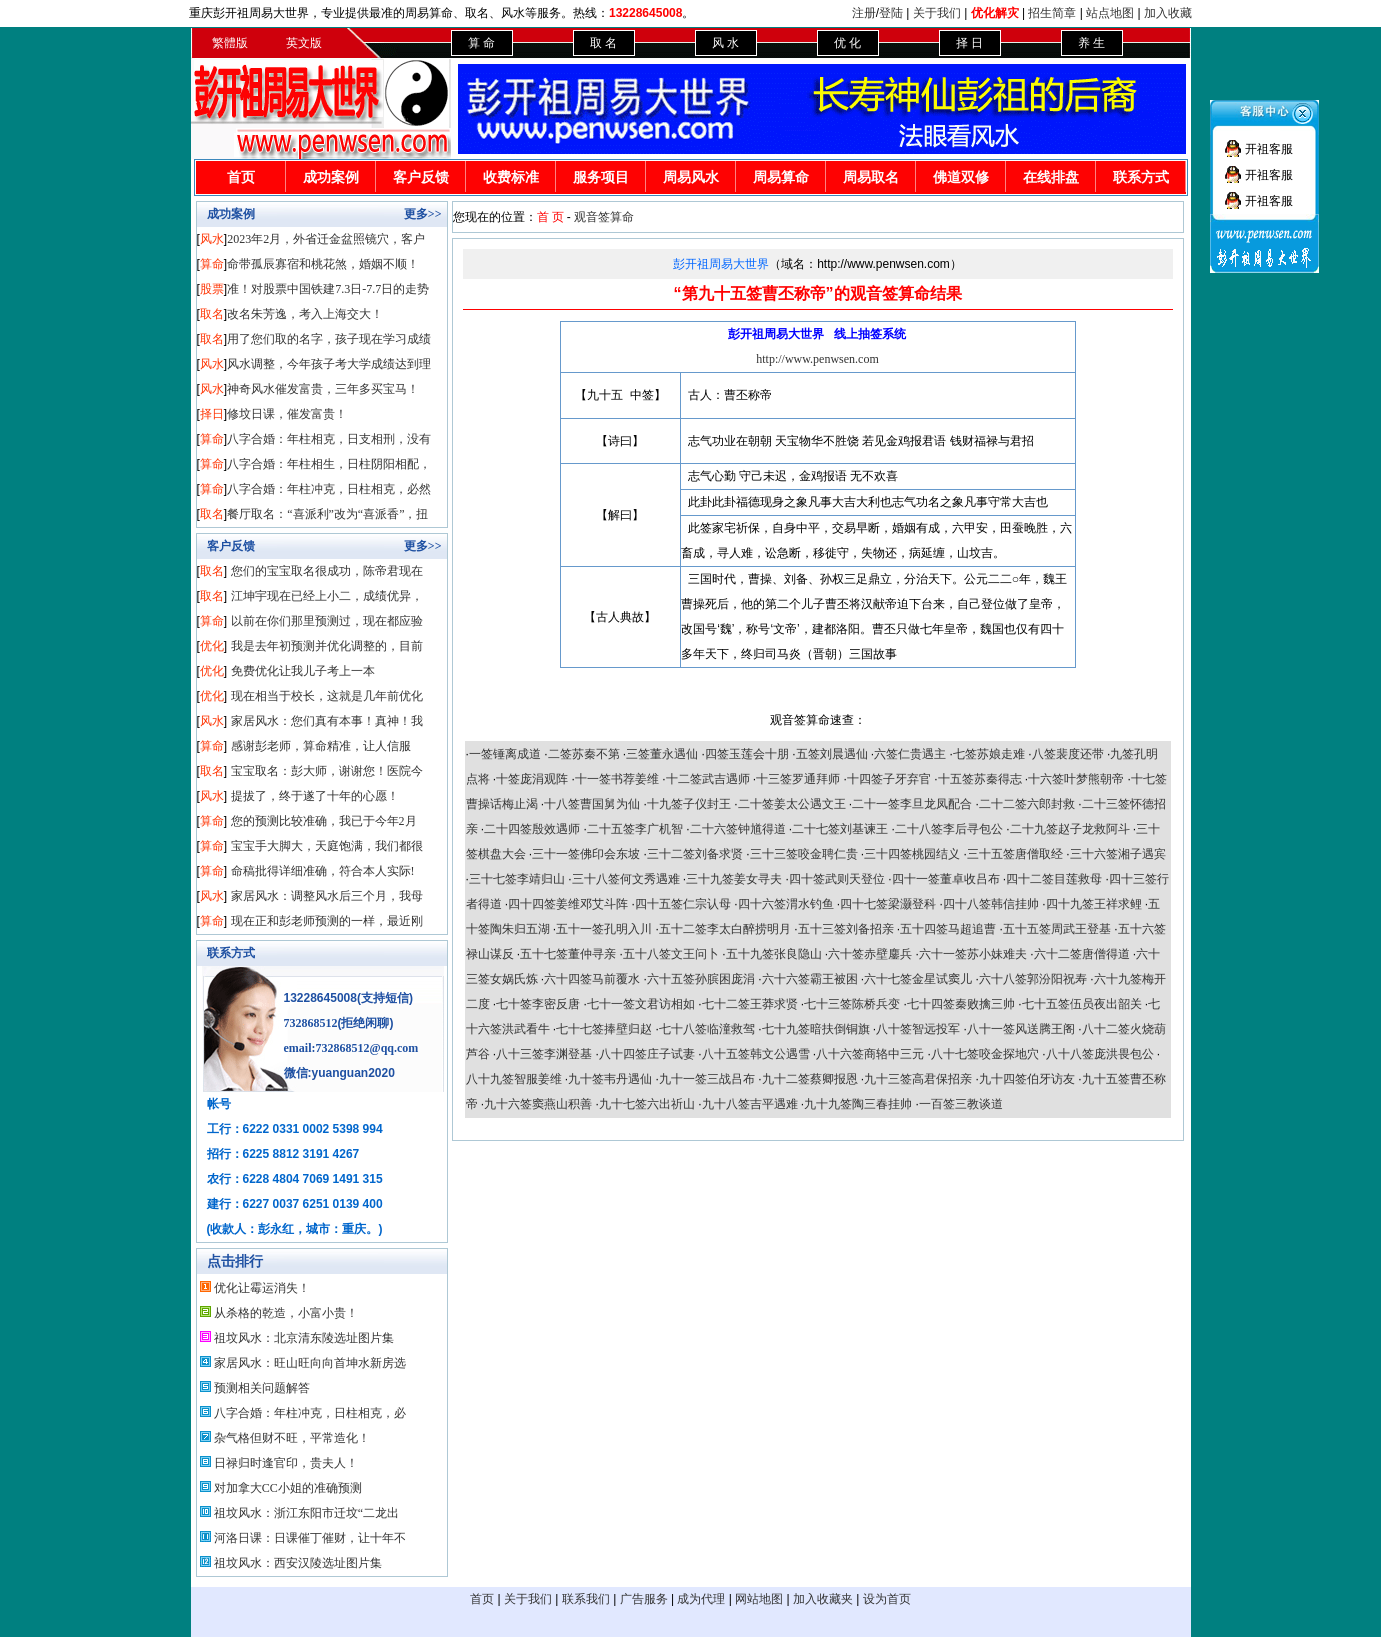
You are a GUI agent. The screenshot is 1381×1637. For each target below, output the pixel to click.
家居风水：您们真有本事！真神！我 (327, 721)
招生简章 (1052, 13)
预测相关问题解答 (262, 1388)
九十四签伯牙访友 (1027, 1079)
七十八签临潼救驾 (707, 1029)
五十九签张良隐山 (774, 954)
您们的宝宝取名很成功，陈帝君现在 (327, 571)
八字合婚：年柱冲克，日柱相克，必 (310, 1413)
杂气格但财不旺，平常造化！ (292, 1438)
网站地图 (759, 1599)
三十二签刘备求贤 (695, 854)
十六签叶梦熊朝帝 (1076, 779)
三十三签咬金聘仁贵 (804, 854)
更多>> (423, 214)
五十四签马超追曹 (948, 929)
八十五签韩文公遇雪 (756, 1054)
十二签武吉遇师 (708, 779)
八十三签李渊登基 (544, 1054)
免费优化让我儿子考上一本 (303, 671)
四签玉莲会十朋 (747, 754)
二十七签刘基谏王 (840, 829)
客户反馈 (421, 177)
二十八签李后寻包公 (949, 829)
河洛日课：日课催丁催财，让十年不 (310, 1538)
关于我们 (937, 13)
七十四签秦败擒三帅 (961, 1004)
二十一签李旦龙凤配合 (912, 804)
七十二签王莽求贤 (750, 1004)
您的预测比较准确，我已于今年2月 (324, 821)
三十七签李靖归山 (517, 879)
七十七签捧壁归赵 (604, 1029)
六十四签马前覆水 (592, 979)
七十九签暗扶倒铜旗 (816, 1029)
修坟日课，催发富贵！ (287, 414)
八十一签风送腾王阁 (1021, 1029)
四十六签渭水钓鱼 (786, 904)
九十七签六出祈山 (647, 1104)
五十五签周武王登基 (1057, 929)
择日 (212, 414)
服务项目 (601, 177)
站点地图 (1110, 13)
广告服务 (644, 1599)
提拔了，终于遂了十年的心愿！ (315, 796)
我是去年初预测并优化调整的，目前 (327, 646)
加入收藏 (1168, 13)
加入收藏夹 (823, 1599)
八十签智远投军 (918, 1029)
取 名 (603, 43)
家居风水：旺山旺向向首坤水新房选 (310, 1363)
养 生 (1091, 43)
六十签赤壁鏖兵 (870, 954)
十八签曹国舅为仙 (592, 804)
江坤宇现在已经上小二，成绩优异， (327, 596)
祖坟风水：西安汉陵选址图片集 (298, 1563)
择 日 (969, 43)
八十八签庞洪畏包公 (1100, 1054)
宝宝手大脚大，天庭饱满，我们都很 (327, 846)
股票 (212, 289)
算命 (212, 264)
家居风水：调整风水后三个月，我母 (327, 896)
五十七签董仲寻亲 (568, 954)
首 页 (550, 217)
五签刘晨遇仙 (832, 754)
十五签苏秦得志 (980, 779)
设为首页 (887, 1599)
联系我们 (586, 1599)
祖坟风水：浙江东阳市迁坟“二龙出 (306, 1513)
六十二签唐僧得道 (1082, 954)
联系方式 (1141, 177)
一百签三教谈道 (961, 1104)
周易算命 (781, 177)
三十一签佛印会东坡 (586, 854)
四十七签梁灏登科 (888, 904)
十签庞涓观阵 (532, 779)
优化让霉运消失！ (262, 1288)
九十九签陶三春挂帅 (858, 1104)
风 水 (725, 43)
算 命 (481, 43)
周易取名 (871, 177)
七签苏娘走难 (989, 754)
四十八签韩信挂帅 (991, 904)
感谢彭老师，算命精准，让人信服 (321, 746)
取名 (212, 314)
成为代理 (701, 1599)
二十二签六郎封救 (1027, 804)
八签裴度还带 (1068, 754)
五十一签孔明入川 (604, 929)
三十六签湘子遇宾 (1118, 854)
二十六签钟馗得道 (738, 829)
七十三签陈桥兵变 (852, 1004)
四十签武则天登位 (837, 879)
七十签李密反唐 (538, 1004)
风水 (212, 239)
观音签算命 (604, 217)
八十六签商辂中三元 (870, 1054)
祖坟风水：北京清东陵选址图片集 (304, 1338)
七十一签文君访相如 (641, 1004)
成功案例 (331, 177)
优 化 (847, 43)
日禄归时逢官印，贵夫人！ (286, 1463)
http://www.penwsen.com (817, 359)
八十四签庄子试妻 (647, 1054)
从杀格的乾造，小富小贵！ (286, 1313)
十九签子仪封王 (689, 804)
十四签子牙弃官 (889, 779)
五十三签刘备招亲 (846, 929)
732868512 (311, 1023)
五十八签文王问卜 (671, 954)
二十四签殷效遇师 (532, 829)
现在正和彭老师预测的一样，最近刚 (327, 921)
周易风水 (691, 177)
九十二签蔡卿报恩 (810, 1079)
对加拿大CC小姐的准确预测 (288, 1488)
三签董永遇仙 (662, 754)
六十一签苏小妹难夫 (973, 954)
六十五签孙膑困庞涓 (701, 979)
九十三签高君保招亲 (918, 1079)
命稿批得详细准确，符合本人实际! (323, 871)
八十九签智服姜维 (514, 1079)
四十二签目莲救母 (1054, 879)
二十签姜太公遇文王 (792, 804)
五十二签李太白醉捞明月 (725, 929)
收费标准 (511, 177)
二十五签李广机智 (635, 829)
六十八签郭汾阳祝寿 (1033, 979)
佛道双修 (961, 177)
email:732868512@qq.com (351, 1048)
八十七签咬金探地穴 (985, 1054)
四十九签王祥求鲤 (1094, 904)
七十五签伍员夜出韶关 (1082, 1004)
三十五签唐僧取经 (1015, 854)
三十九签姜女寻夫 (734, 879)
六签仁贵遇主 (910, 754)
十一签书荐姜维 (617, 779)
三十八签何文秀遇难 (626, 879)
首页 (241, 177)
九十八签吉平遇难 (750, 1104)
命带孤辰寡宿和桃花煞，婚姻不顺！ (323, 264)
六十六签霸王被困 (810, 979)
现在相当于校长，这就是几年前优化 (327, 696)
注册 (864, 13)
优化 (212, 646)
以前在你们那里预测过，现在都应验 (327, 621)
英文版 (304, 43)
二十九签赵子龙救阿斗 (1070, 829)
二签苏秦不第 (584, 754)
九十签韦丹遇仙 (610, 1079)
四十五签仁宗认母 (683, 904)
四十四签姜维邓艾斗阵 (568, 904)
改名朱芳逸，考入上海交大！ (305, 314)
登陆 (891, 13)
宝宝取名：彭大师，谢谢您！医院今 (327, 771)
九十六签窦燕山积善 (538, 1104)
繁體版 (230, 43)
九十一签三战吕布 (707, 1079)
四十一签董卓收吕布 (946, 879)
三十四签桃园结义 (912, 854)
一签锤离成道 (505, 754)
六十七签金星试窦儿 (918, 979)
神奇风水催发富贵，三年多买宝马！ (323, 389)
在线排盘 (1051, 177)
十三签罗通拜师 (798, 779)
